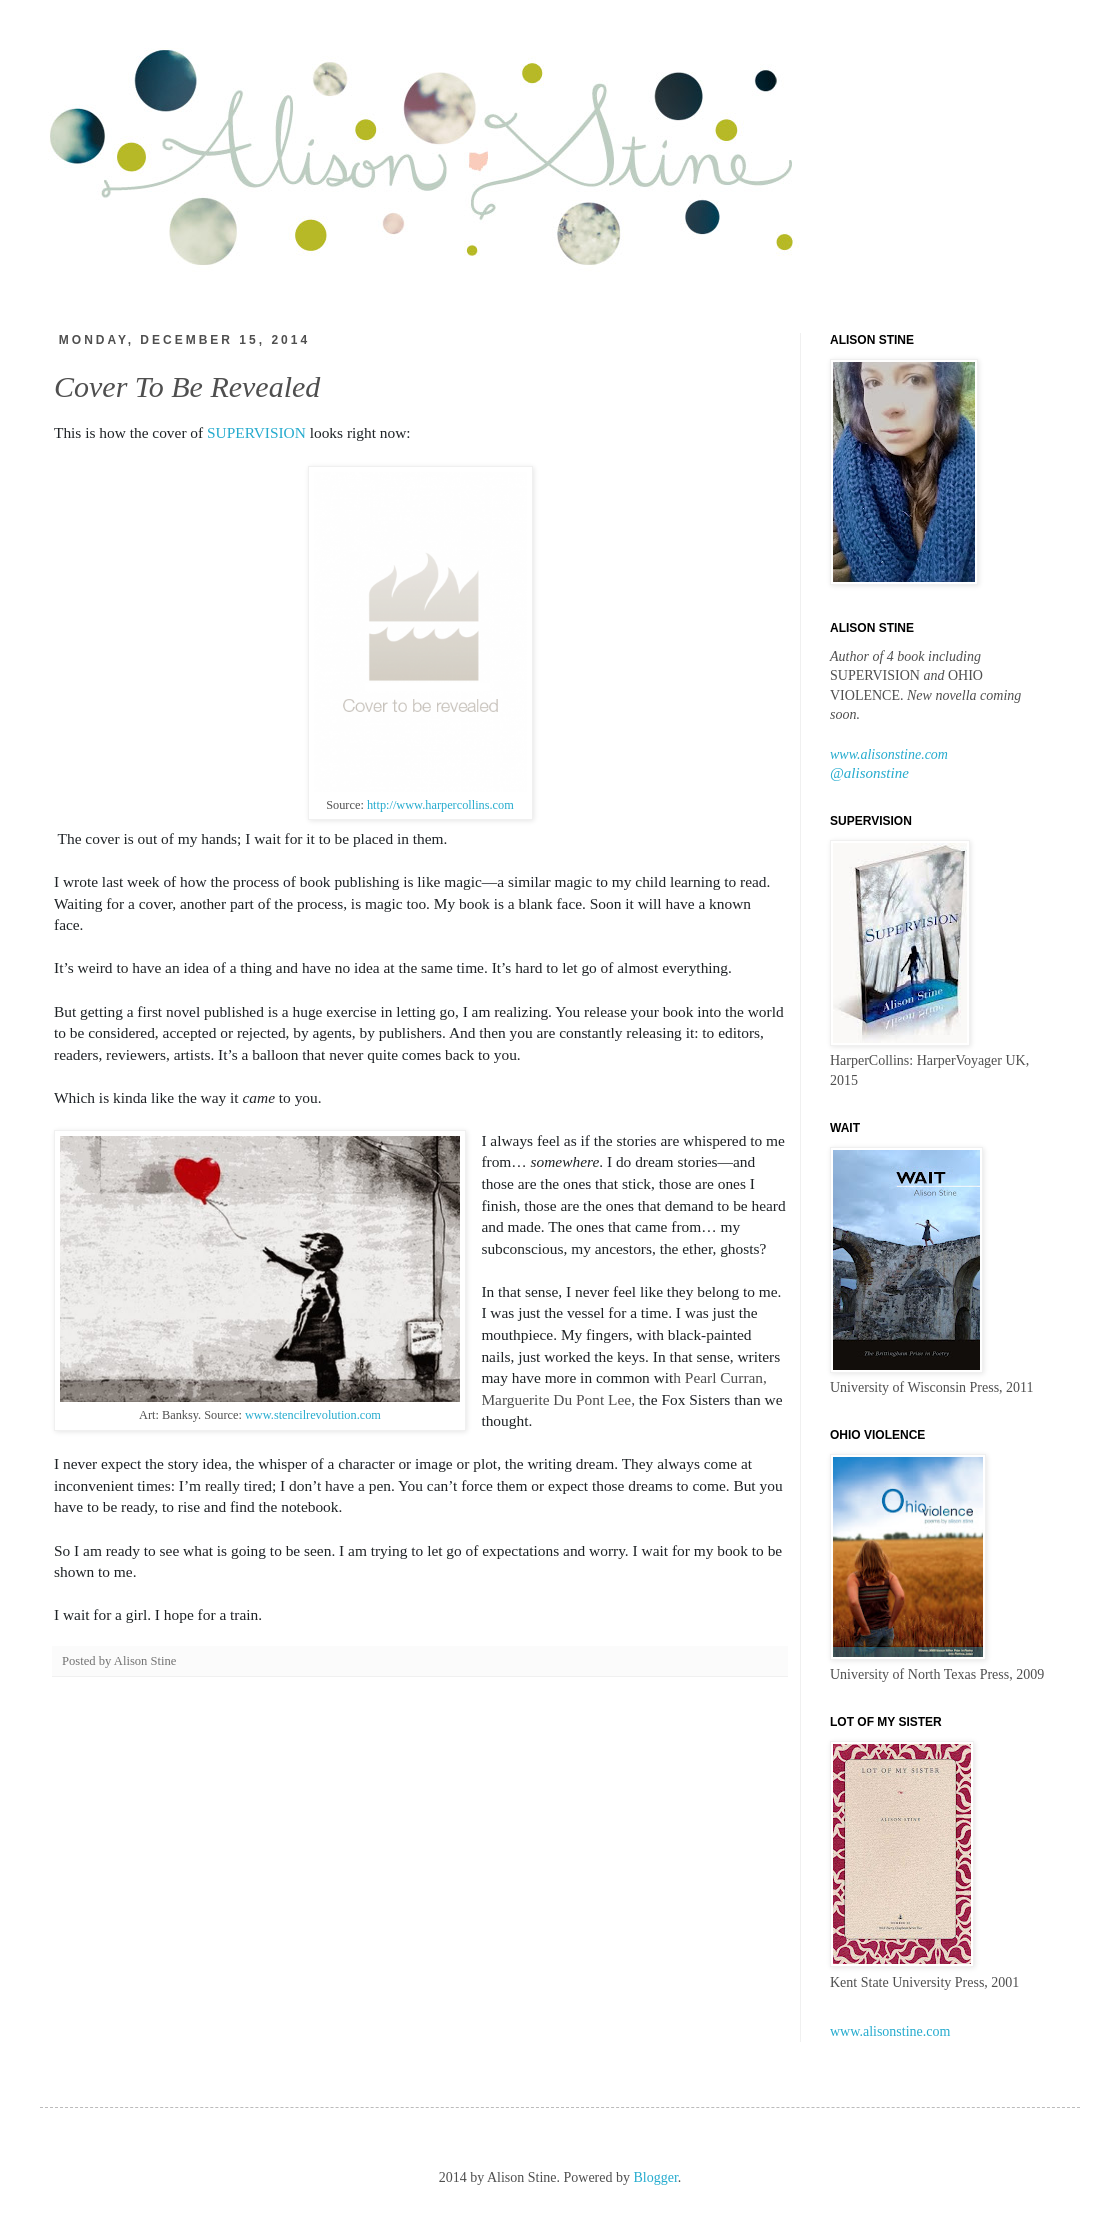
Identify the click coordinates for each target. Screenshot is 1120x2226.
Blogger (656, 2177)
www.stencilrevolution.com (313, 1415)
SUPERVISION (256, 432)
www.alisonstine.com (889, 754)
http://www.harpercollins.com (439, 805)
